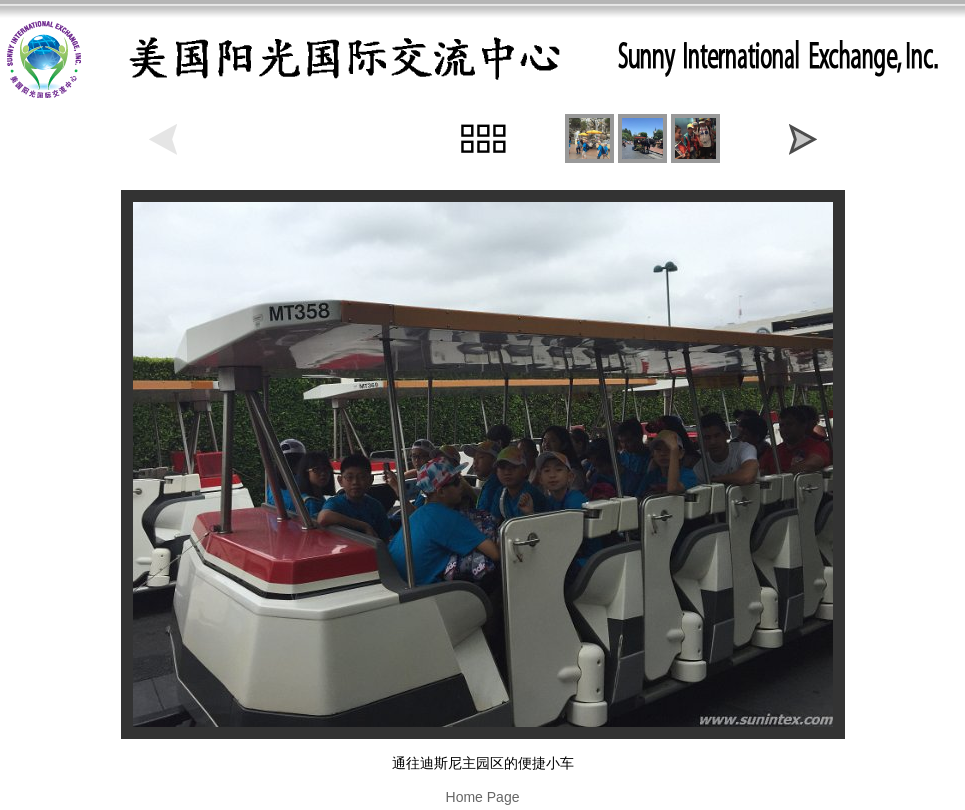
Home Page (483, 797)
